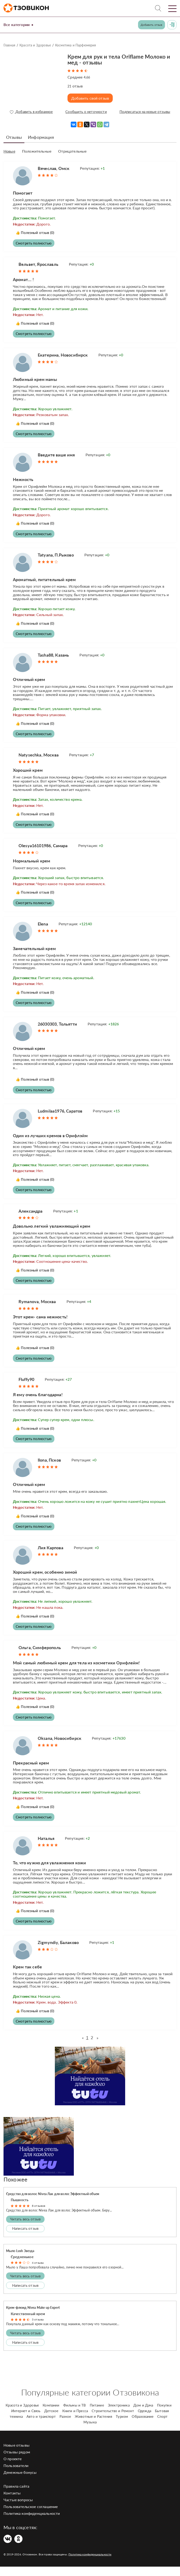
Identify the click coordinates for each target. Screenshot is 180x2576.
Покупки (164, 2414)
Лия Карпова (50, 1554)
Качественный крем (28, 2323)
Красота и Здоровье (35, 45)
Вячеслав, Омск (53, 165)
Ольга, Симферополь (40, 1654)
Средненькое (22, 2266)
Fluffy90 (26, 1384)
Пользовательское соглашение (31, 2516)
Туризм (122, 2426)
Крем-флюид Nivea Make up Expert (33, 2317)
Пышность (19, 2209)
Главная (9, 45)
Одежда (144, 2420)
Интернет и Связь (26, 2420)
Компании (51, 2414)
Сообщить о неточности (85, 112)
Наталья (46, 1846)
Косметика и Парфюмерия (75, 45)
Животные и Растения (93, 2426)
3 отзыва (38, 2328)
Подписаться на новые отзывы (144, 112)
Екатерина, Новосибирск (63, 353)
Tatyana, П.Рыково (56, 554)
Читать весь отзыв (25, 2228)
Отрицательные (72, 149)
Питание (97, 2414)
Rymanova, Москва (37, 1306)
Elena (43, 926)
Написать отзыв (25, 2238)
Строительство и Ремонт (113, 2420)
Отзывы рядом (17, 2461)
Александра (31, 1215)
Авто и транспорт (41, 2426)
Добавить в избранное (31, 112)
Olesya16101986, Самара (43, 847)
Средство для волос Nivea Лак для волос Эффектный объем (52, 2203)
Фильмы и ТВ (74, 2414)
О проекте (13, 2468)
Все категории (18, 24)
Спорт (162, 2426)
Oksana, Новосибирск (59, 1745)
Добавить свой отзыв (91, 98)
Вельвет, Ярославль (38, 262)
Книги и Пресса (75, 2420)
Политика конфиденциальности (32, 2522)
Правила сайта (16, 2495)
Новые (9, 149)
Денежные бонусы (20, 2481)
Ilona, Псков (49, 1465)
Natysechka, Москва (39, 756)
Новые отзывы (17, 2454)
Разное (65, 2426)
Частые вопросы (18, 2509)
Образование (143, 2426)
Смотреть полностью (34, 241)
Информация (41, 135)
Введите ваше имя (56, 454)
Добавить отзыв (151, 24)
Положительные (36, 149)
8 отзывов (38, 2215)
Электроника (119, 2414)
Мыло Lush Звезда (20, 2260)
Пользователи (16, 2475)
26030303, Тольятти (57, 1026)
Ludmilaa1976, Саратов (60, 1114)
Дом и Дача (143, 2414)
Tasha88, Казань (53, 655)
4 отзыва (38, 2272)
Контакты (12, 2502)
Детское (51, 2420)
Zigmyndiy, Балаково (58, 1951)
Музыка (90, 2431)
